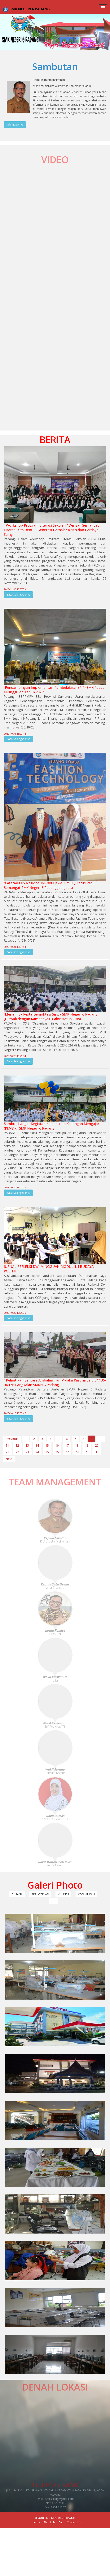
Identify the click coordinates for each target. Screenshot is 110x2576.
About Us (49, 2522)
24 (37, 1452)
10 (100, 1439)
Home (36, 2522)
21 (7, 1452)
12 (17, 1445)
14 (37, 1445)
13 (27, 1445)
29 (87, 1452)
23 (27, 1452)
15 (47, 1445)
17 (67, 1445)
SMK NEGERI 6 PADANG (60, 2518)
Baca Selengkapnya (18, 594)
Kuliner (63, 1894)
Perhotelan (40, 1894)
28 (77, 1452)
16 (57, 1445)
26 (57, 1452)
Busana (17, 1894)
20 (97, 1445)
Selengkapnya (14, 124)
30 (97, 1452)
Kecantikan (86, 1894)
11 (7, 1445)
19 (87, 1445)
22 (17, 1452)
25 (47, 1452)
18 (77, 1445)
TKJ (53, 1901)
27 (67, 1452)
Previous (12, 1439)
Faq (61, 2522)
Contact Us (74, 2522)
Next (9, 1459)
